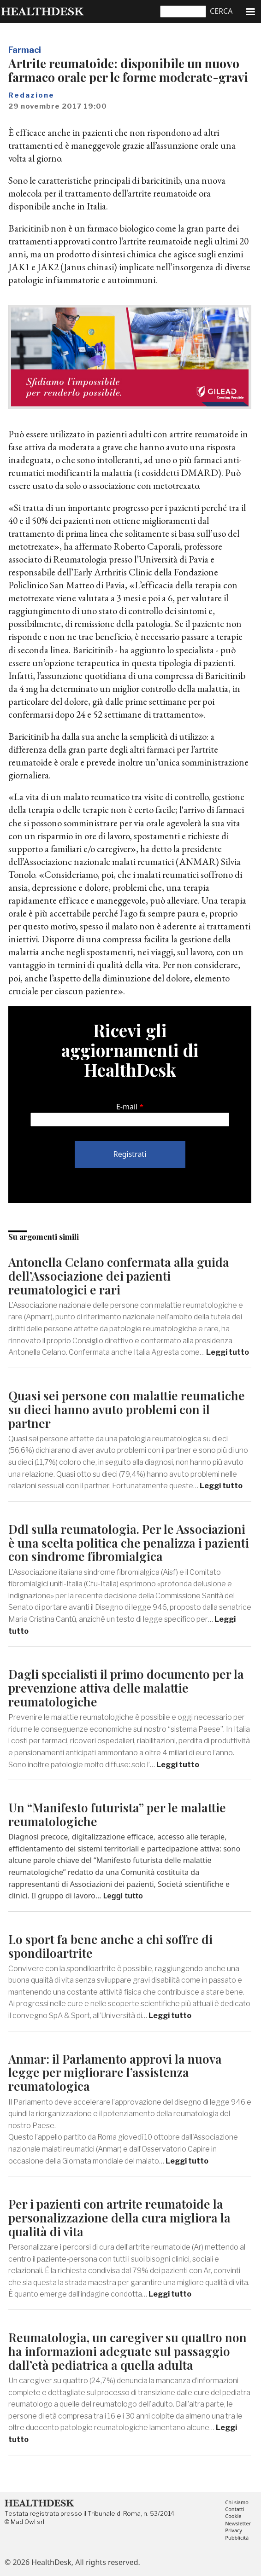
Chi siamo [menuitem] (237, 2503)
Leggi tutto (227, 1352)
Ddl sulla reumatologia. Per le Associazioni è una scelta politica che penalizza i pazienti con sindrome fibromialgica (128, 1543)
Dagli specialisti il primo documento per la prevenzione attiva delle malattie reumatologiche (126, 1688)
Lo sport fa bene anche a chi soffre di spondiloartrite (110, 1946)
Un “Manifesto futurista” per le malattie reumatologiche (117, 1814)
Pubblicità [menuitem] (237, 2538)
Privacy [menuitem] (233, 2531)
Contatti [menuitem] (234, 2509)
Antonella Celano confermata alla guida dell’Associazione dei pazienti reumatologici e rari (118, 1276)
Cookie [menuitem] (233, 2516)
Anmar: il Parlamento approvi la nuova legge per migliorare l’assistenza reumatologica (115, 2072)
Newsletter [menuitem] (238, 2524)
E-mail (126, 1107)
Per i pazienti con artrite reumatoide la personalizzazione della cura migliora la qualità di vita (119, 2217)
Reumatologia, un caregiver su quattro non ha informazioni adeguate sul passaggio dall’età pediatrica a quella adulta (127, 2351)
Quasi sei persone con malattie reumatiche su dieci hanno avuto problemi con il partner (126, 1409)
